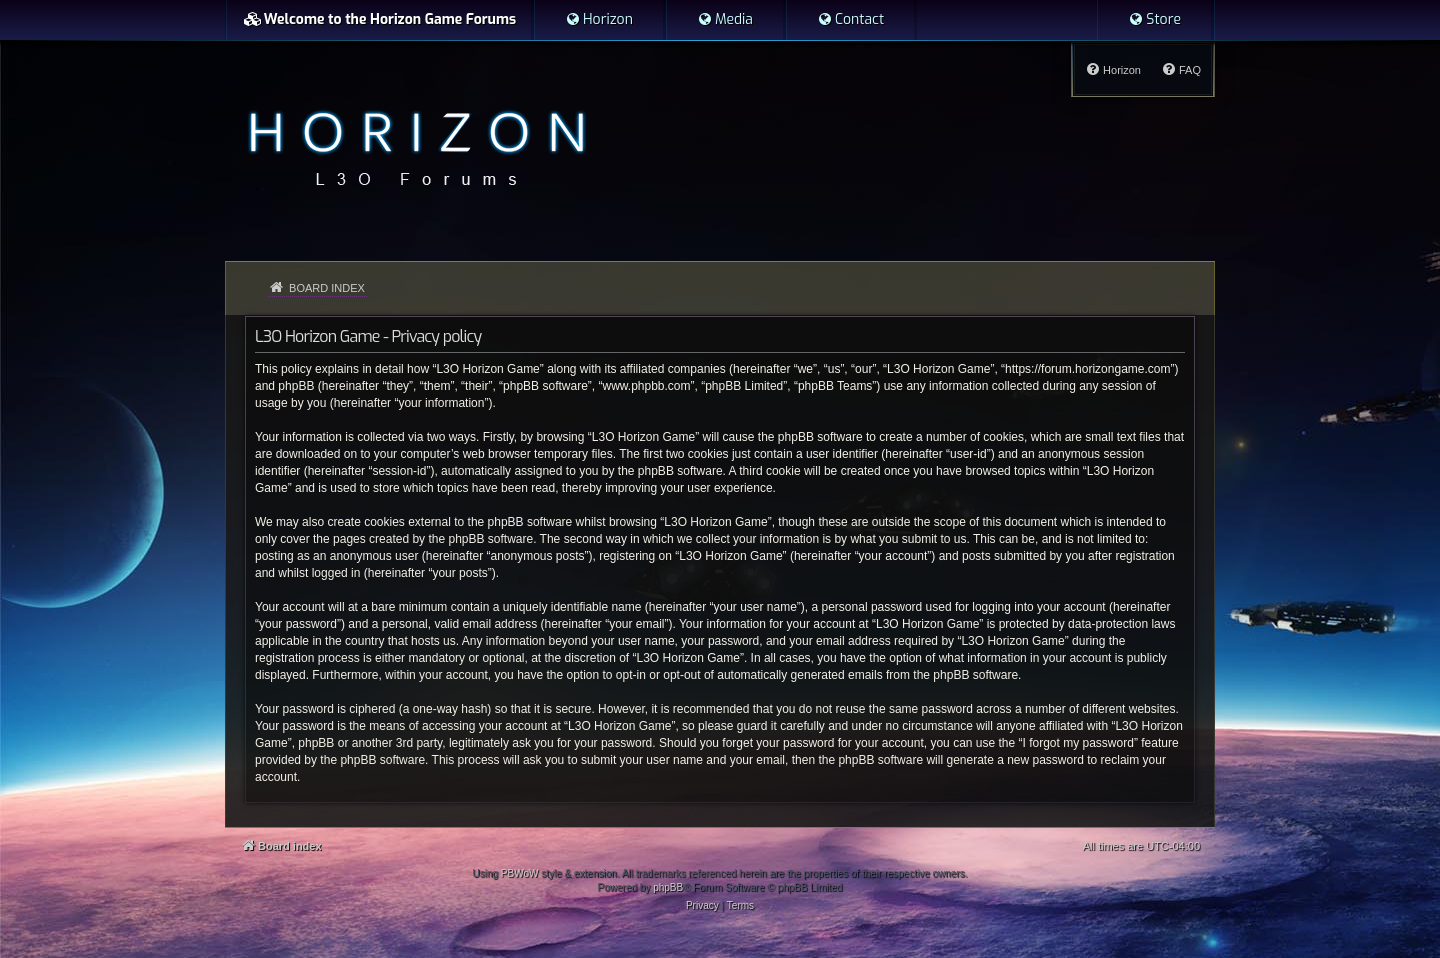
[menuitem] (599, 20)
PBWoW (520, 873)
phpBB (668, 887)
